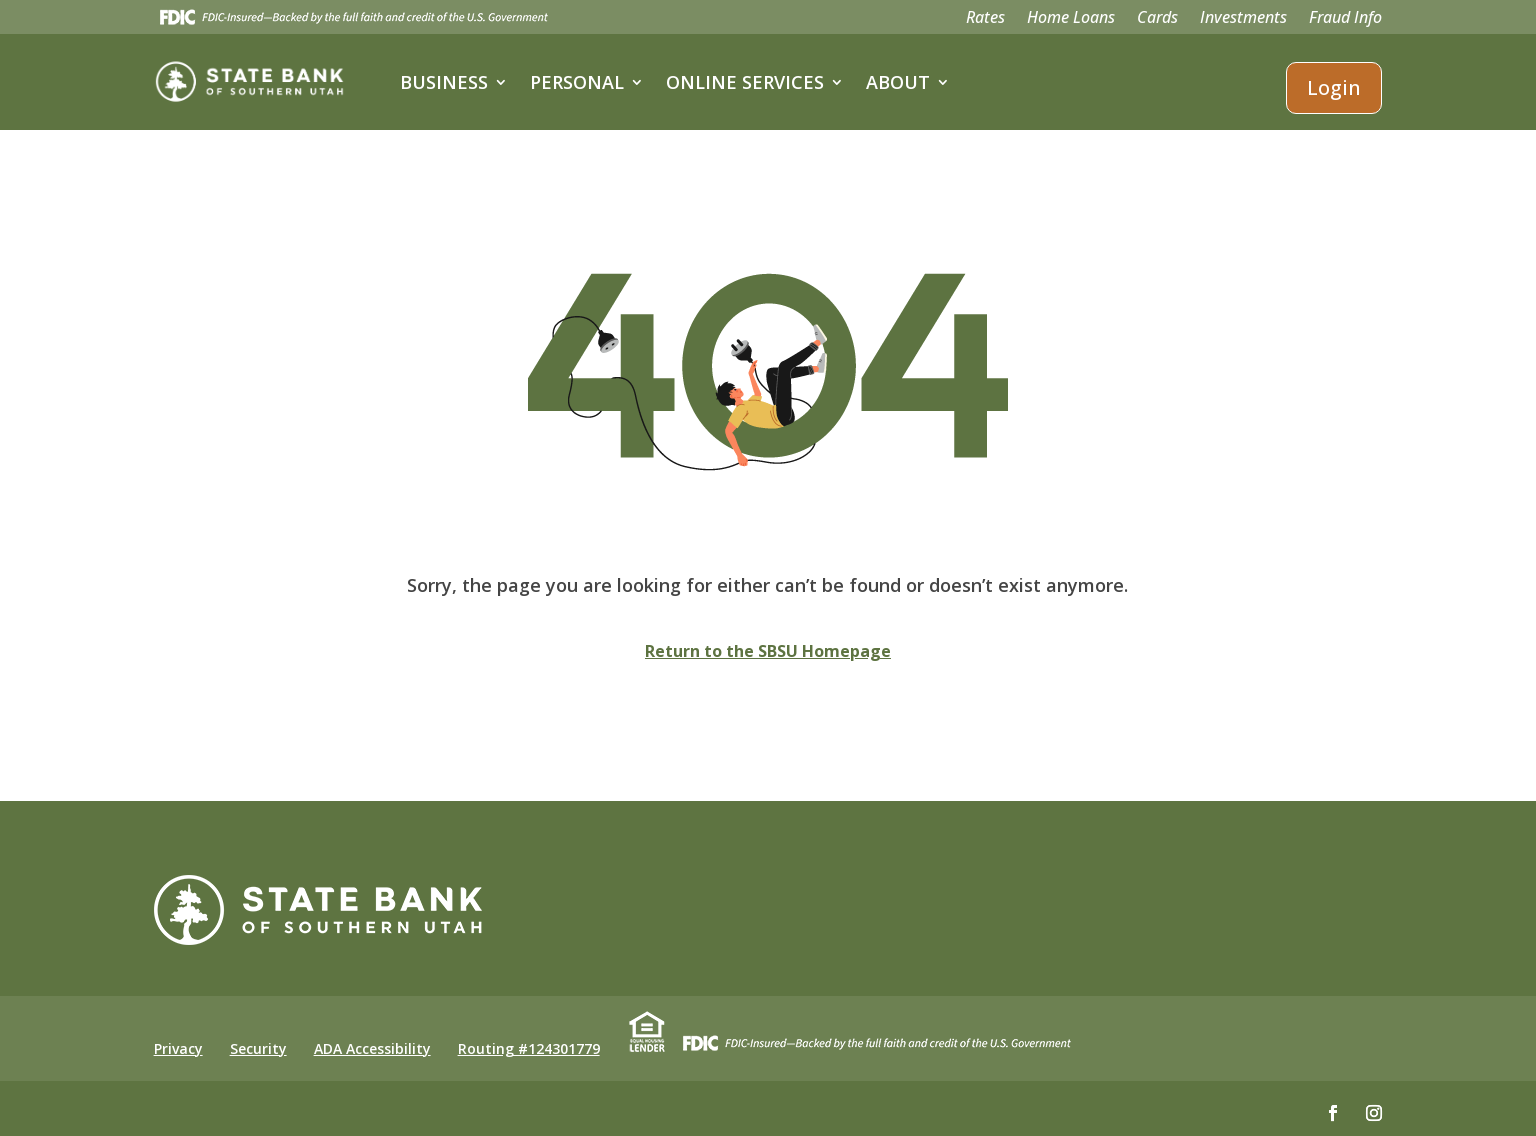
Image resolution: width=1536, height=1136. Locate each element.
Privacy (178, 1048)
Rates (985, 19)
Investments (1243, 19)
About (898, 82)
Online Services (745, 82)
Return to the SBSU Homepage (768, 651)
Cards (1157, 19)
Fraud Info (1345, 19)
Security (258, 1048)
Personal (577, 82)
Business (444, 82)
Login (1334, 87)
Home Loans (1071, 19)
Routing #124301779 (529, 1048)
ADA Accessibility (372, 1048)
